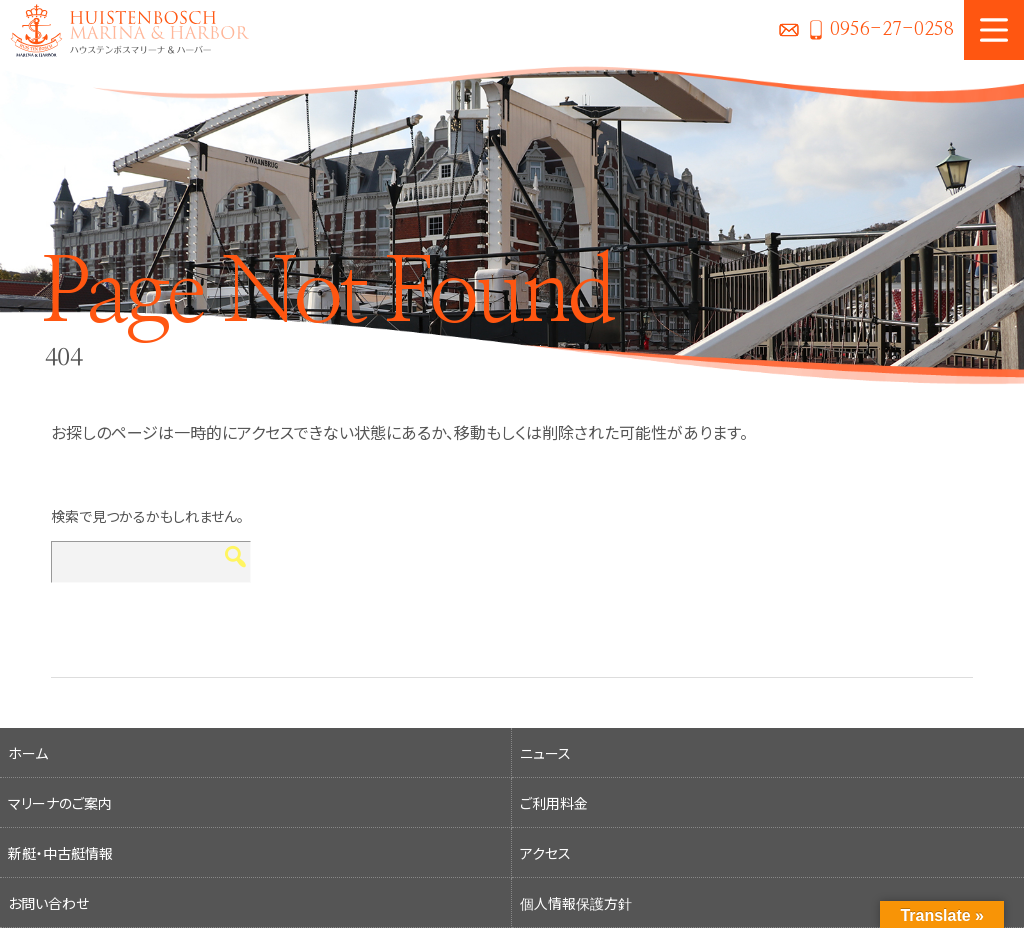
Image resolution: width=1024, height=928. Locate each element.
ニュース (545, 753)
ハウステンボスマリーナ (125, 30)
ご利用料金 (554, 803)
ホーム (28, 753)
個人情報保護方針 (576, 903)
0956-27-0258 (892, 30)
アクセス (545, 853)
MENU (994, 30)
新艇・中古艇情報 (60, 853)
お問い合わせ (789, 30)
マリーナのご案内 (60, 803)
